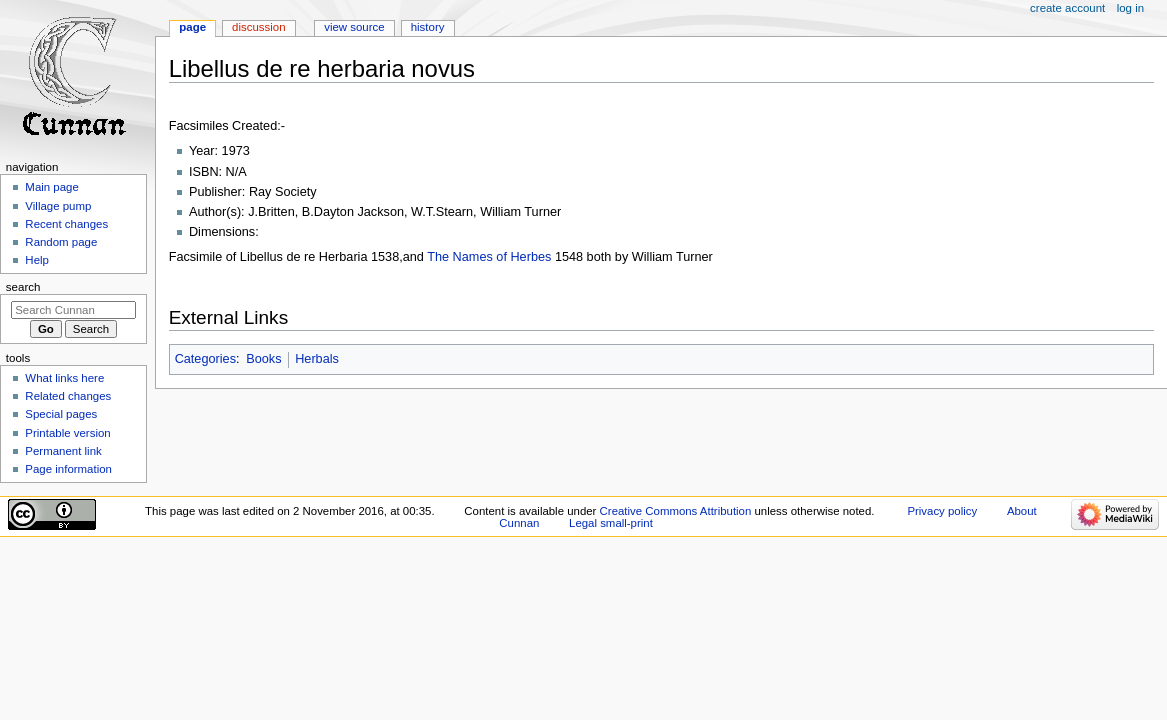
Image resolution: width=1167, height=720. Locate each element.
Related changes (68, 396)
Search (23, 287)
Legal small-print (611, 523)
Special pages (61, 414)
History (428, 27)
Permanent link (63, 451)
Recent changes (66, 224)
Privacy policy (942, 511)
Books (263, 359)
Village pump (58, 206)
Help (37, 260)
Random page (61, 242)
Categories (205, 359)
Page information (68, 469)
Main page (52, 187)
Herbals (317, 359)
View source (354, 27)
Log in (1130, 8)
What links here (64, 378)
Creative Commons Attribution (676, 511)
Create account (1067, 8)
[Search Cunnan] (73, 310)
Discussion (258, 27)
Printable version (67, 433)
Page (192, 27)
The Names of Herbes (491, 257)
